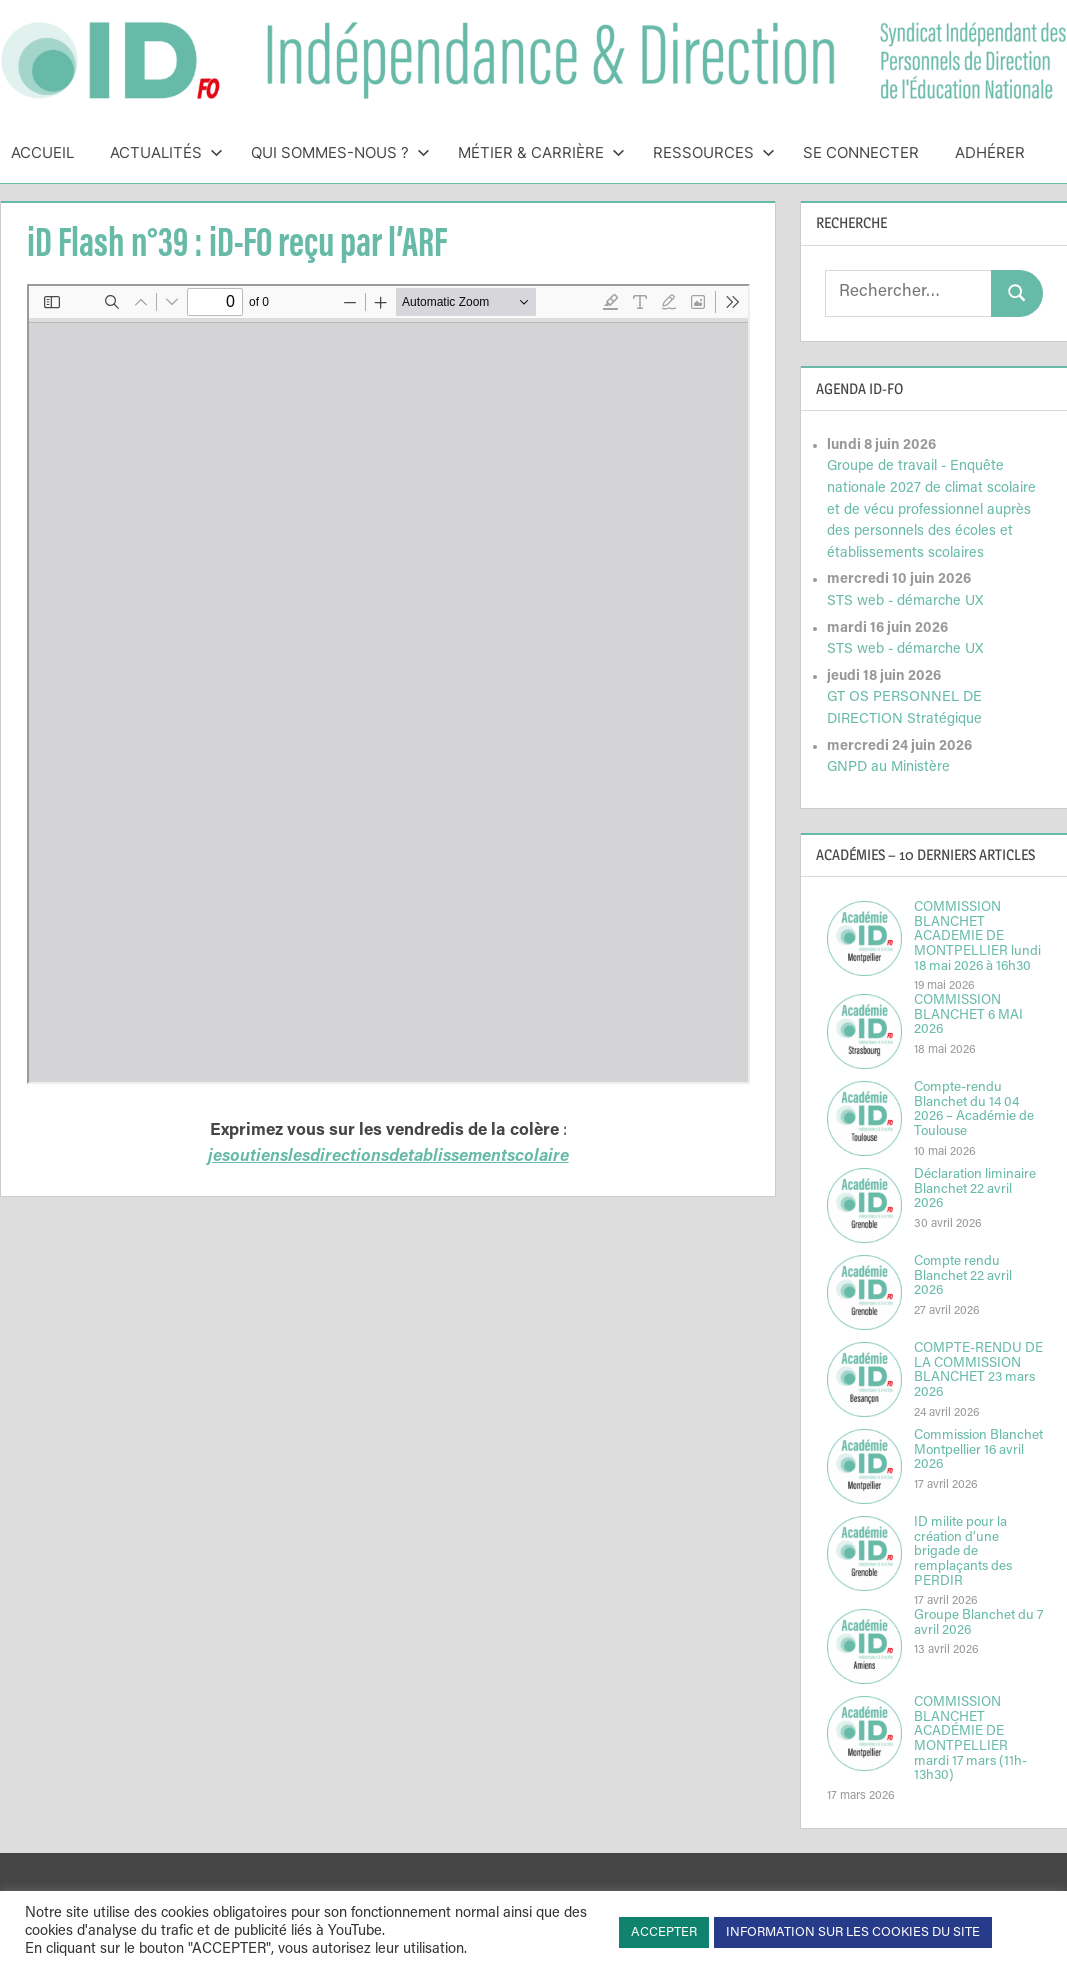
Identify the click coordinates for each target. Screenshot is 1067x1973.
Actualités (166, 152)
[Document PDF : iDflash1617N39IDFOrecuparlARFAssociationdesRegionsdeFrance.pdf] (388, 684)
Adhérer (990, 152)
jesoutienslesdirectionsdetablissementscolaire (388, 1157)
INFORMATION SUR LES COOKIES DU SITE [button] (853, 1932)
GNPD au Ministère (888, 767)
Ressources (714, 152)
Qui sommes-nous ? (340, 152)
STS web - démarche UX (905, 601)
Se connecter (861, 152)
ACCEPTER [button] (664, 1932)
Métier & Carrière (541, 152)
